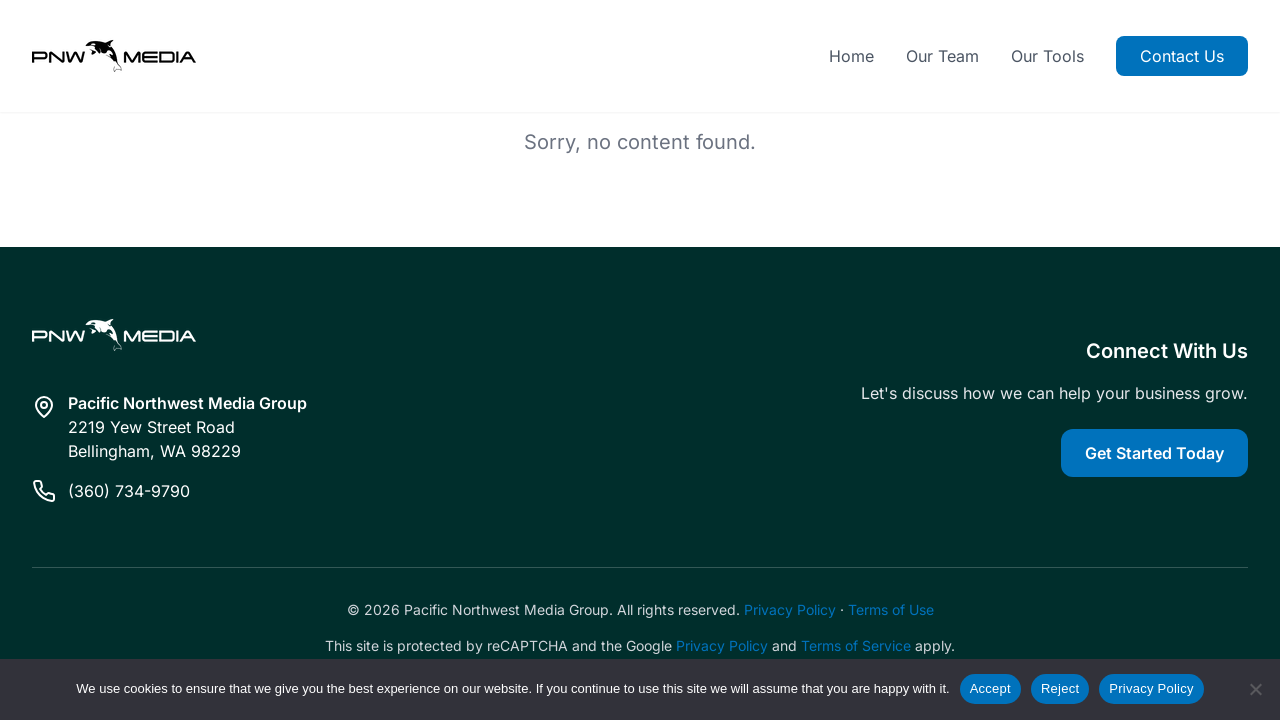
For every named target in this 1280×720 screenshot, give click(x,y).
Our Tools (1047, 56)
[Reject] (1255, 689)
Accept (990, 688)
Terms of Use (891, 609)
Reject (1060, 688)
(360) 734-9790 (129, 491)
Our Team (942, 56)
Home (851, 56)
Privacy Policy (790, 609)
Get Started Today (1154, 453)
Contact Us (1182, 56)
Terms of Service (856, 645)
